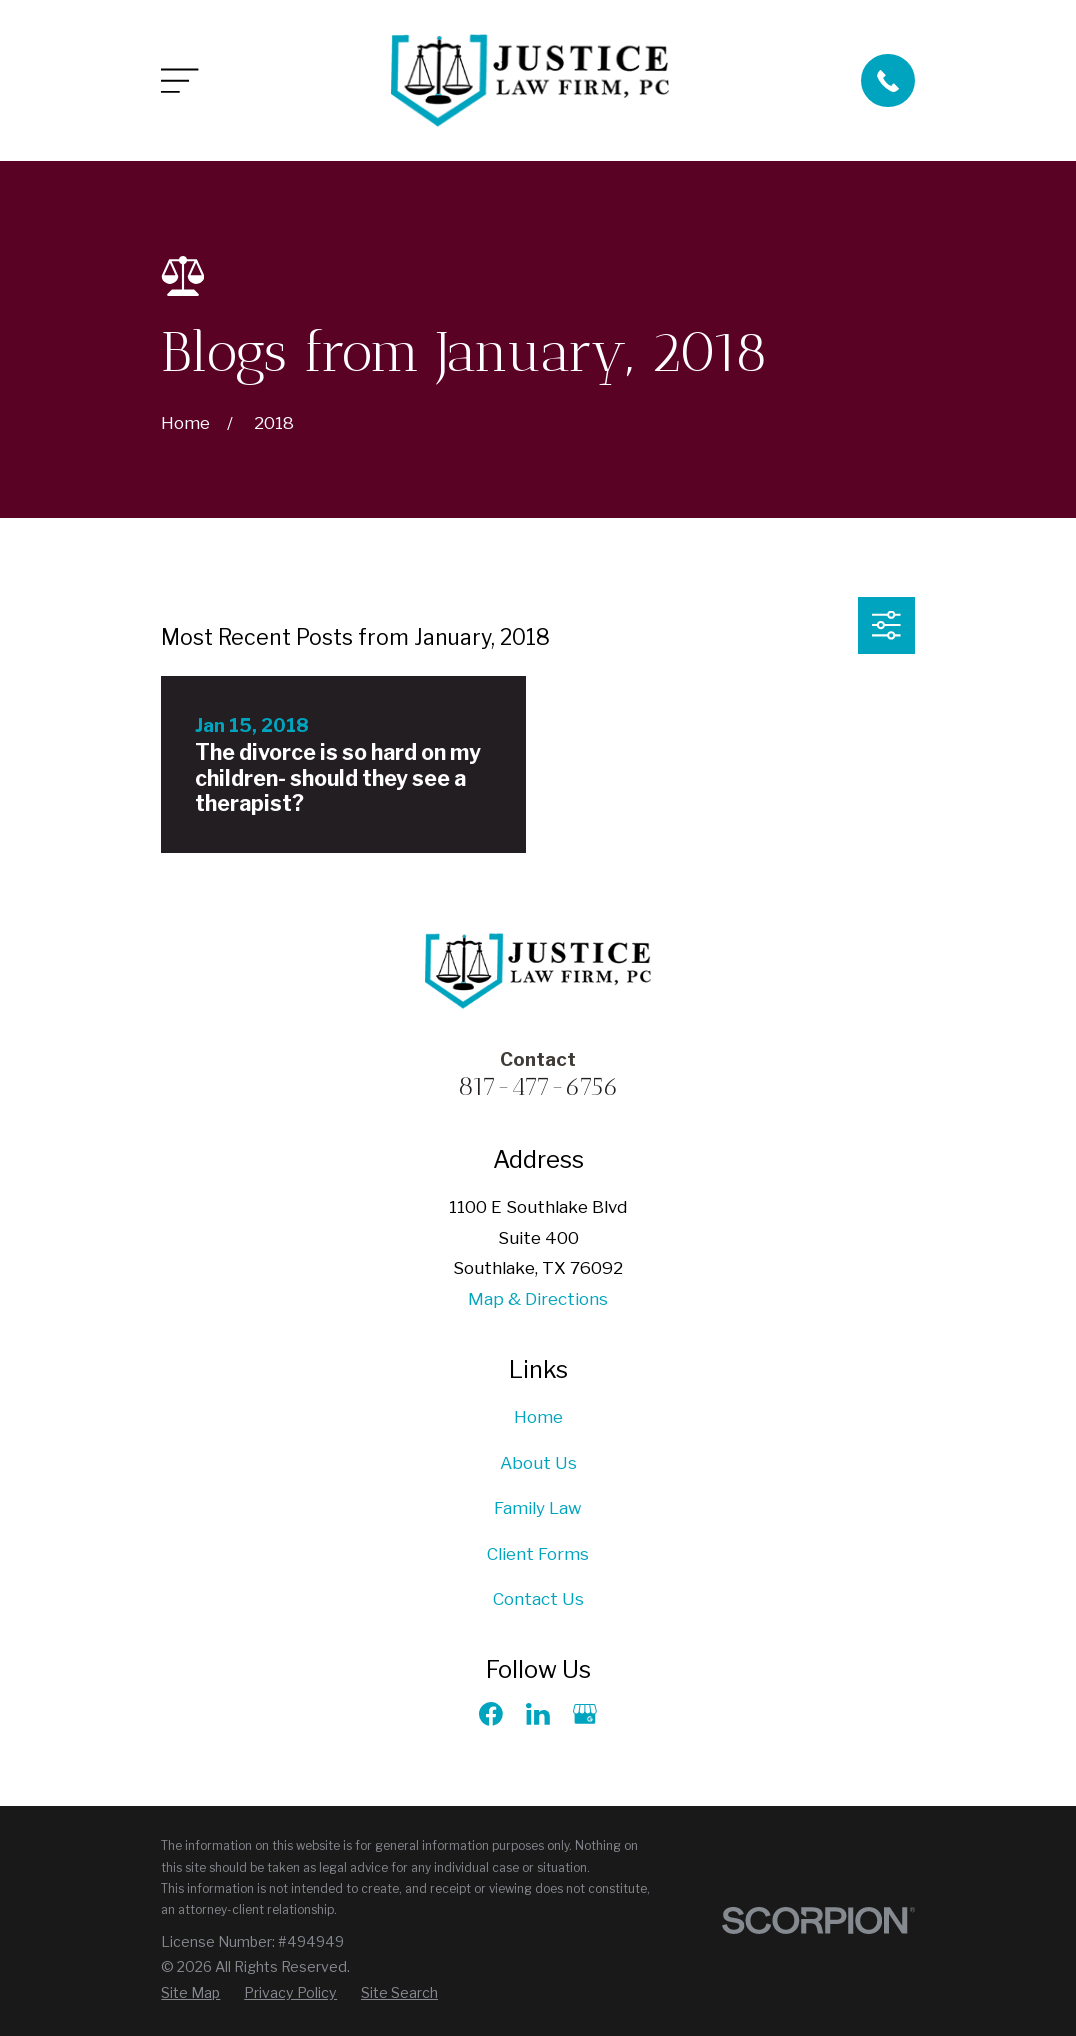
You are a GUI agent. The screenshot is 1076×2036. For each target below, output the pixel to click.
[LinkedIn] (538, 1714)
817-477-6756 (538, 1086)
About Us (538, 1463)
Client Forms (538, 1554)
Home (538, 1417)
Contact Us (538, 1599)
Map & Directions (538, 1299)
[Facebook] (491, 1714)
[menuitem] (190, 1993)
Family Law (538, 1508)
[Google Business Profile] (585, 1714)
